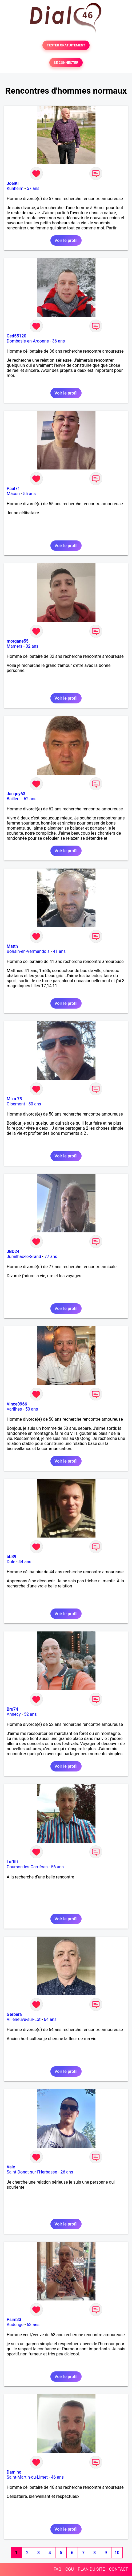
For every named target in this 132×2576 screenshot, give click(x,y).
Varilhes (14, 1409)
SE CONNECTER (66, 63)
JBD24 (13, 1251)
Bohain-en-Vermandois (28, 951)
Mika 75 (14, 1098)
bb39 (11, 1556)
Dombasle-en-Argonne (28, 341)
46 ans (57, 2477)
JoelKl (13, 183)
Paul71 (13, 488)
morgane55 (18, 641)
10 (116, 2552)
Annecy (14, 1714)
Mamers (14, 646)
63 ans (33, 2324)
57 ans (33, 188)
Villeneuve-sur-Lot (24, 2019)
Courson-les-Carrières (27, 1866)
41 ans (59, 951)
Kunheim (15, 188)
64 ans (50, 2019)
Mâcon (13, 493)
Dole (11, 1561)
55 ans (29, 493)
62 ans (30, 798)
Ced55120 (16, 336)
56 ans (57, 1866)
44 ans (24, 1561)
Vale (11, 2166)
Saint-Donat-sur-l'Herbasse (32, 2172)
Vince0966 (17, 1404)
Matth (12, 946)
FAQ (57, 2569)
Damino (14, 2472)
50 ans (34, 1103)
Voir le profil (65, 240)
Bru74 (12, 1709)
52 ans (30, 1714)
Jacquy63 (16, 793)
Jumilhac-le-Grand (24, 1256)
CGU (69, 2569)
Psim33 (14, 2319)
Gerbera (14, 2014)
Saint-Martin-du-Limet (27, 2477)
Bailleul (14, 798)
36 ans (58, 341)
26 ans (66, 2172)
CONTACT (118, 2569)
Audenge (15, 2324)
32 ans (32, 646)
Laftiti (12, 1861)
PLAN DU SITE (91, 2569)
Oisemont (16, 1103)
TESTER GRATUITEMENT (66, 45)
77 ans (51, 1256)
